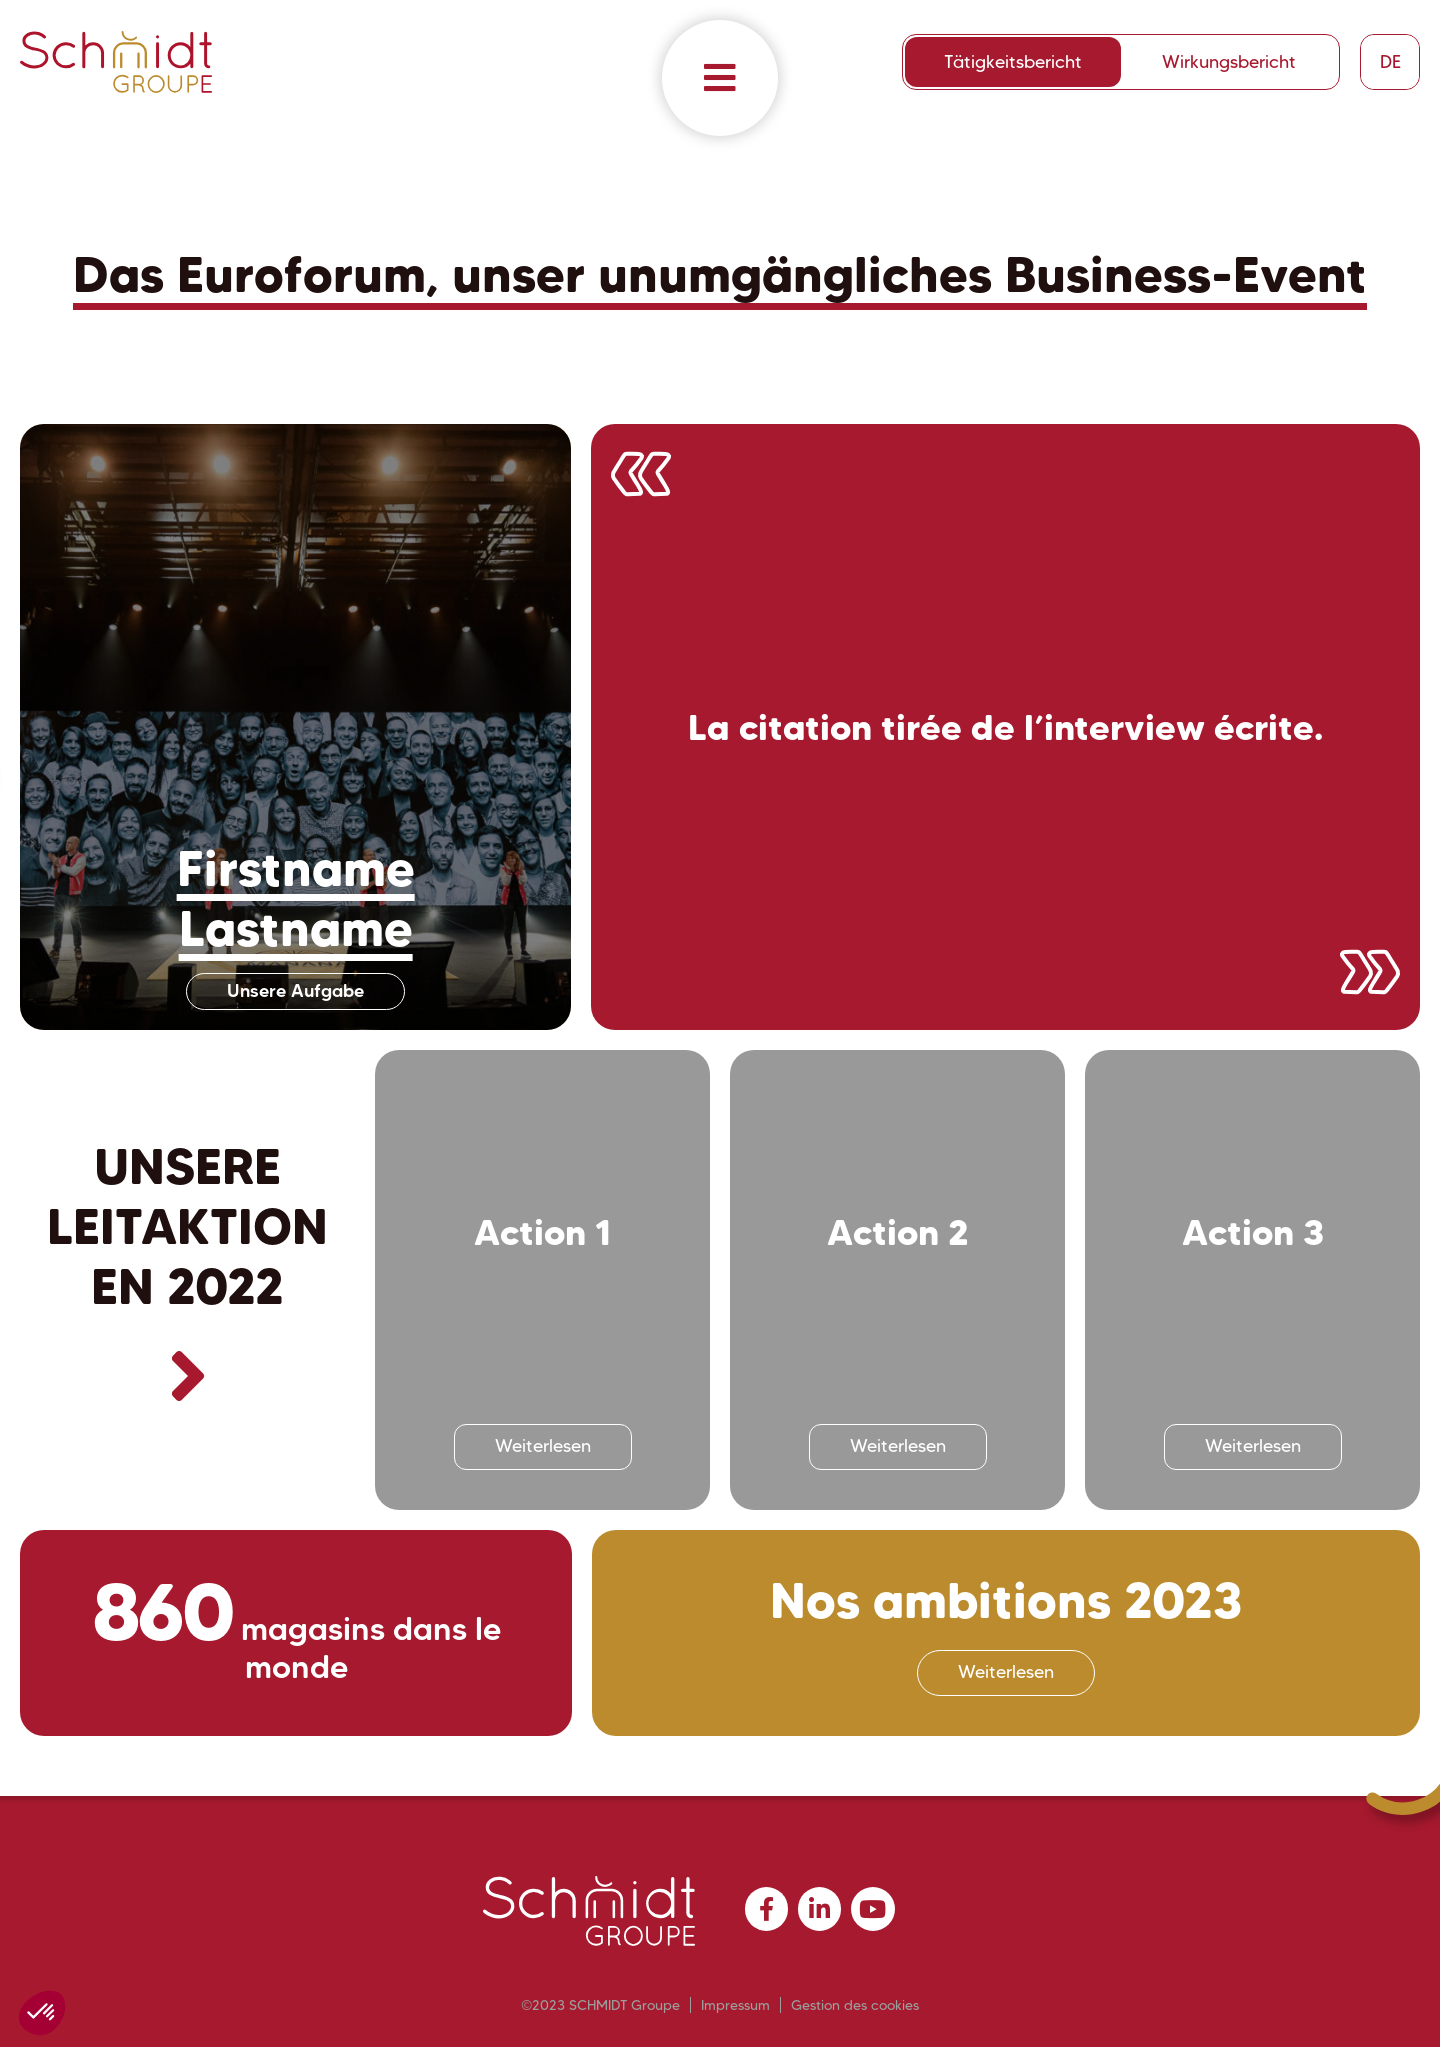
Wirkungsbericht (1229, 62)
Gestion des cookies (855, 2005)
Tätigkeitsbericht (1013, 62)
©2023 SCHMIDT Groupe (600, 2005)
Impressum (735, 2005)
